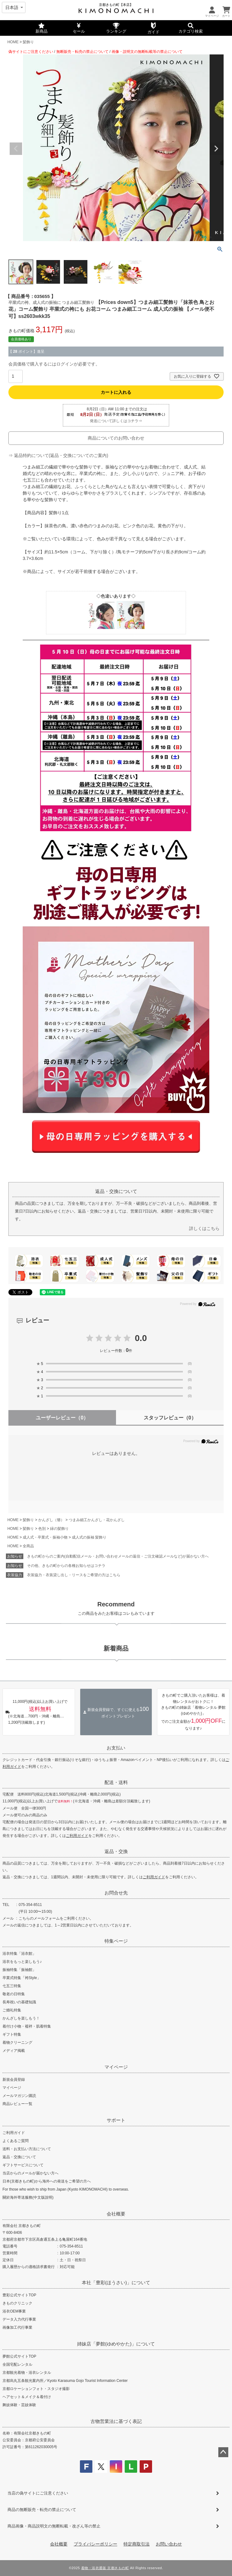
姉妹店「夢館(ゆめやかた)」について (116, 2343)
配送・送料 (116, 1782)
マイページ (116, 2067)
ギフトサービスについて (23, 2165)
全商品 (28, 1546)
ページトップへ (223, 2452)
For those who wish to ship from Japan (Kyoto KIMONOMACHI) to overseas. (65, 2189)
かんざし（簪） (51, 1520)
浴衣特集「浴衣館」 (19, 1953)
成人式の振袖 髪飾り (89, 1537)
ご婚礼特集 (11, 2010)
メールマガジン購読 (19, 2096)
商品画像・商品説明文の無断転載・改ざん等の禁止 (53, 2526)
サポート (116, 2120)
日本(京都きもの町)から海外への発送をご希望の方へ (46, 2181)
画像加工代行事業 (17, 2327)
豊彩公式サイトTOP (19, 2295)
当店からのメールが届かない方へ (30, 2173)
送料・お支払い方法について (26, 2149)
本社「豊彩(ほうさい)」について (116, 2282)
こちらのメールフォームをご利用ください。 (56, 1918)
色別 (42, 1528)
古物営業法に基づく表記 (116, 2421)
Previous (16, 148)
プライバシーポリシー (95, 2543)
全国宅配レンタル (17, 2364)
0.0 (141, 1338)
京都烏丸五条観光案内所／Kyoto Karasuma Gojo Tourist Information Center (65, 2380)
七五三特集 (11, 1986)
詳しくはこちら (204, 1228)
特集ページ (116, 1941)
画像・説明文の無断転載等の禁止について (147, 51)
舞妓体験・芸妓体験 (19, 2405)
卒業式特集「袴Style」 (21, 1978)
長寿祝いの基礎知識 (19, 2002)
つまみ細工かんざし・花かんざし (97, 1520)
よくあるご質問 (15, 2141)
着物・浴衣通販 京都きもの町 (105, 2568)
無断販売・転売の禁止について (82, 51)
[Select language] (14, 7)
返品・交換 (116, 1851)
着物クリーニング (17, 2042)
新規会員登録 (13, 2079)
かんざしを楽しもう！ (21, 2018)
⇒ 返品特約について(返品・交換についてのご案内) (58, 455)
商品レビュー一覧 (17, 2104)
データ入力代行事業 (19, 2319)
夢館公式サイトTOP (19, 2356)
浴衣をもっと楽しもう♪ (22, 1961)
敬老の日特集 (13, 1994)
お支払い (116, 1747)
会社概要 (116, 2213)
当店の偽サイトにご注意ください (37, 2493)
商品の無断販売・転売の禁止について (41, 2509)
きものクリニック (17, 2303)
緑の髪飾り (59, 1528)
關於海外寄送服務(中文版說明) (27, 2197)
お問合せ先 (116, 1892)
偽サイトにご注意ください (30, 51)
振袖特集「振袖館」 (19, 1970)
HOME (13, 42)
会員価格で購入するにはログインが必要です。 (54, 363)
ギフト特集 (11, 2034)
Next (216, 148)
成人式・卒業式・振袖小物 (45, 1537)
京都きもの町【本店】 (116, 5)
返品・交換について (19, 2157)
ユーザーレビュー (62, 1417)
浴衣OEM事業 (14, 2311)
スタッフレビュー (170, 1417)
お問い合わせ (169, 2543)
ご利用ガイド (77, 1835)
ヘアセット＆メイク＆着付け (26, 2397)
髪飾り (28, 42)
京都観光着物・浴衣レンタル (26, 2372)
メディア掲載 (13, 2050)
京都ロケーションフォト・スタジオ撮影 (36, 2389)
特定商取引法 (136, 2543)
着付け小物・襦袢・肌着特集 (26, 2026)
